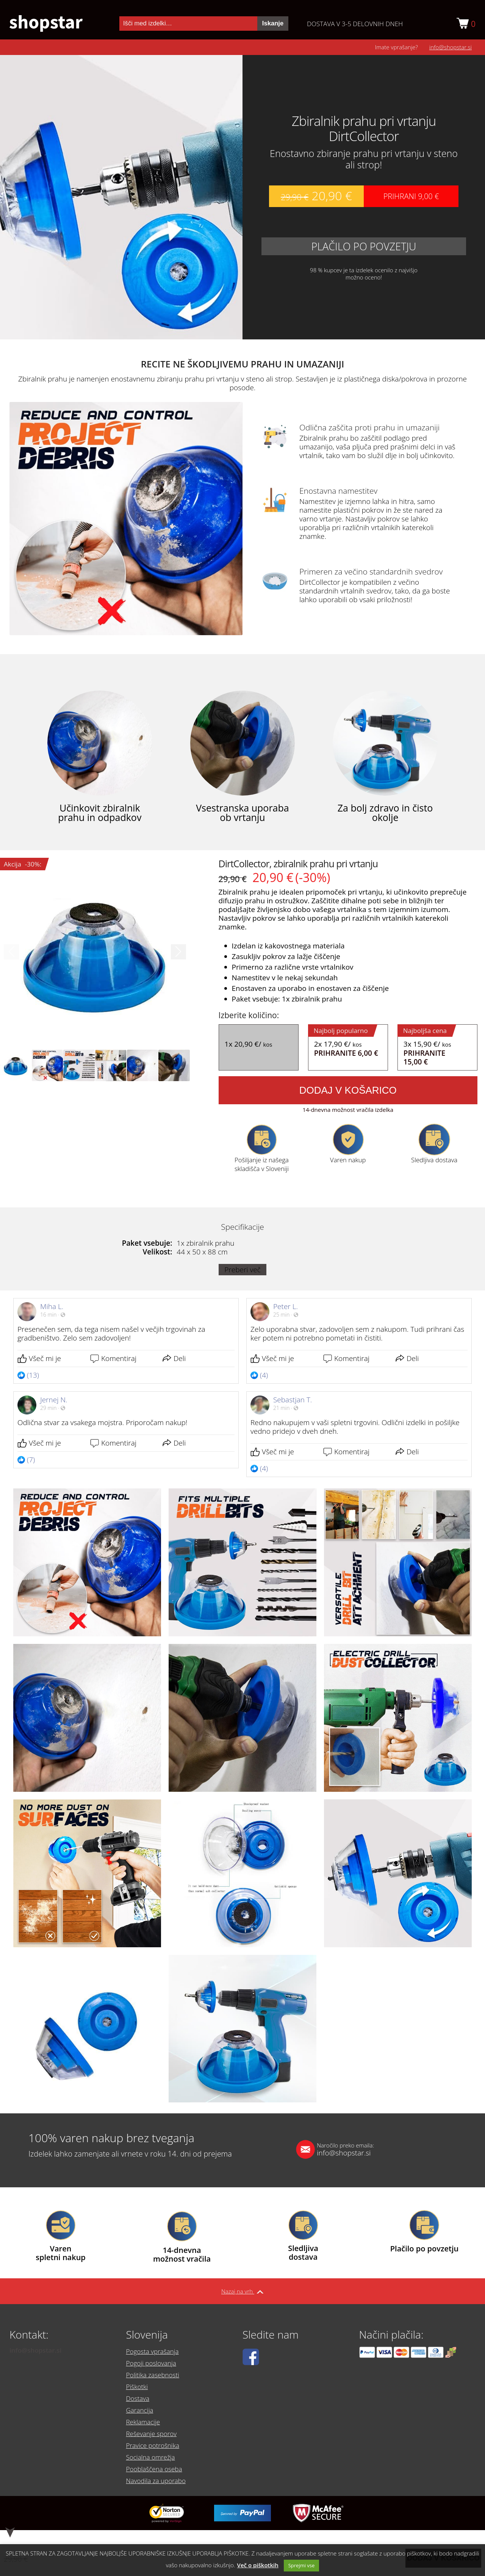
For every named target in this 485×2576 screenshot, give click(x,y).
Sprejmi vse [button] (301, 2565)
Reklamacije (145, 2425)
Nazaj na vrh (242, 2294)
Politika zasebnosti (156, 2386)
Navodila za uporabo (159, 2474)
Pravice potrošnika (156, 2445)
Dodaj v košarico (348, 1093)
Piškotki (138, 2395)
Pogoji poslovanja (154, 2376)
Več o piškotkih (257, 2565)
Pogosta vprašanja (155, 2366)
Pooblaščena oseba (157, 2464)
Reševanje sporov (154, 2435)
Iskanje (272, 24)
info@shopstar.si (450, 50)
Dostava (139, 2405)
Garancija (141, 2415)
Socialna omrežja (153, 2455)
